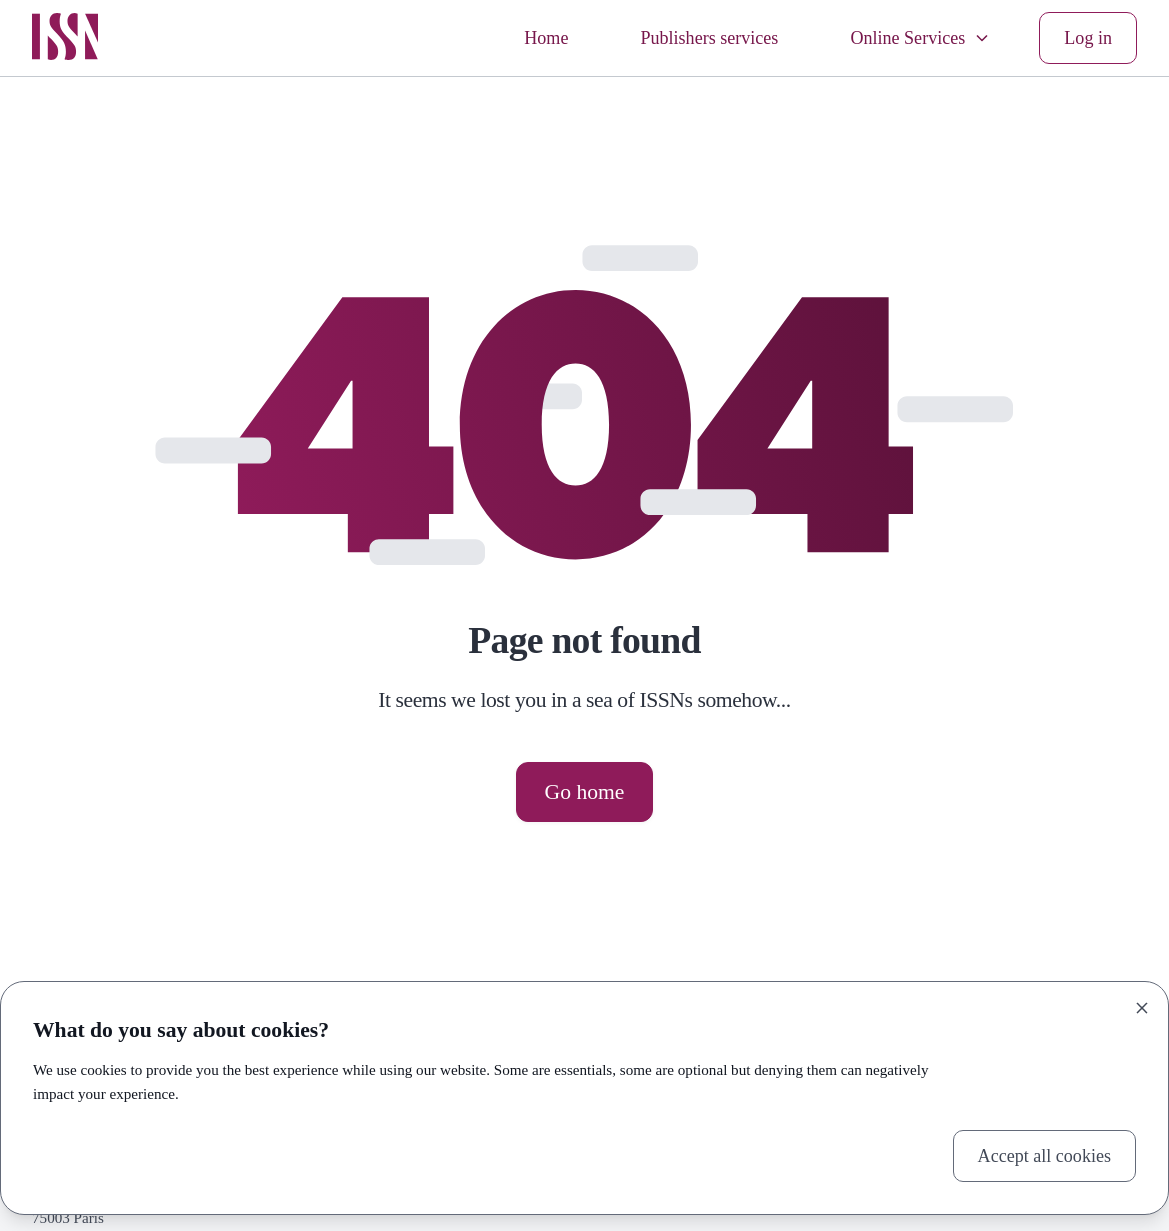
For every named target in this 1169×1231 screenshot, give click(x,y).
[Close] (1142, 1008)
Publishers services (709, 38)
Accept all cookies (1044, 1156)
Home (546, 38)
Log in (1088, 38)
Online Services (920, 38)
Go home (585, 792)
